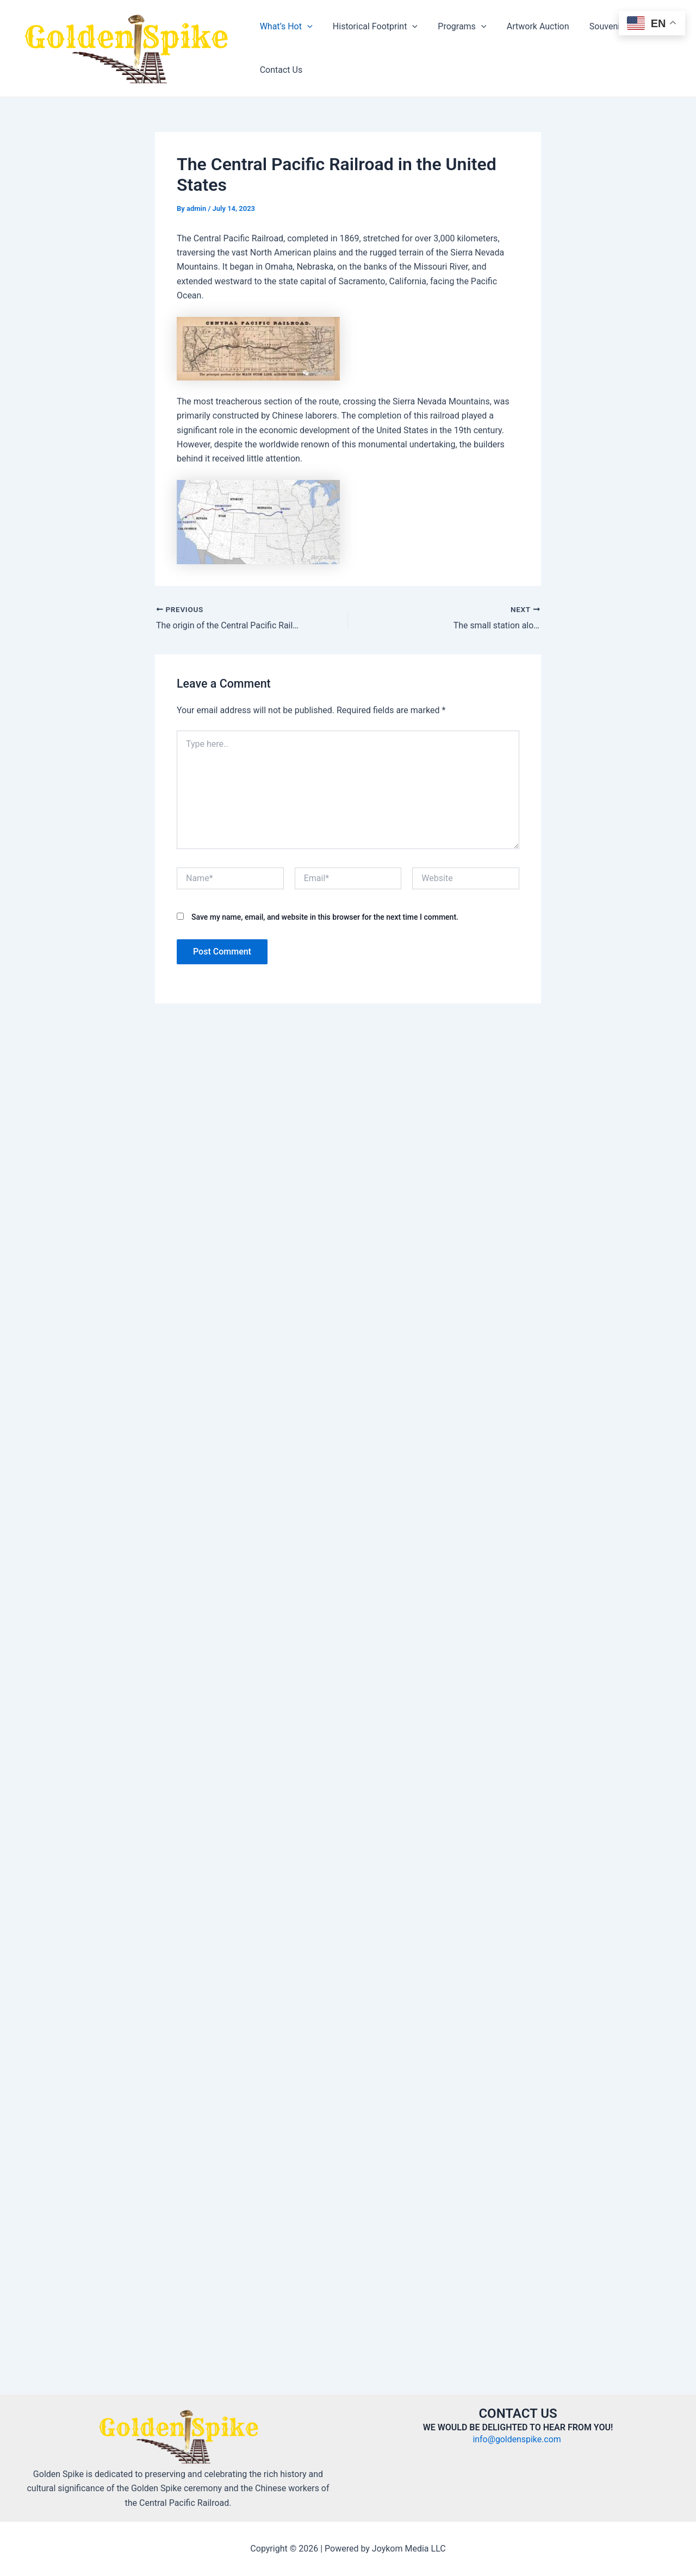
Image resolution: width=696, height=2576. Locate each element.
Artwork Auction (527, 26)
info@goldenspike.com (518, 2439)
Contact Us (279, 70)
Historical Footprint (370, 26)
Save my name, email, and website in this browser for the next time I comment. (324, 916)
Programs (455, 26)
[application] (305, 26)
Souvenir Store (604, 26)
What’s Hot (284, 26)
